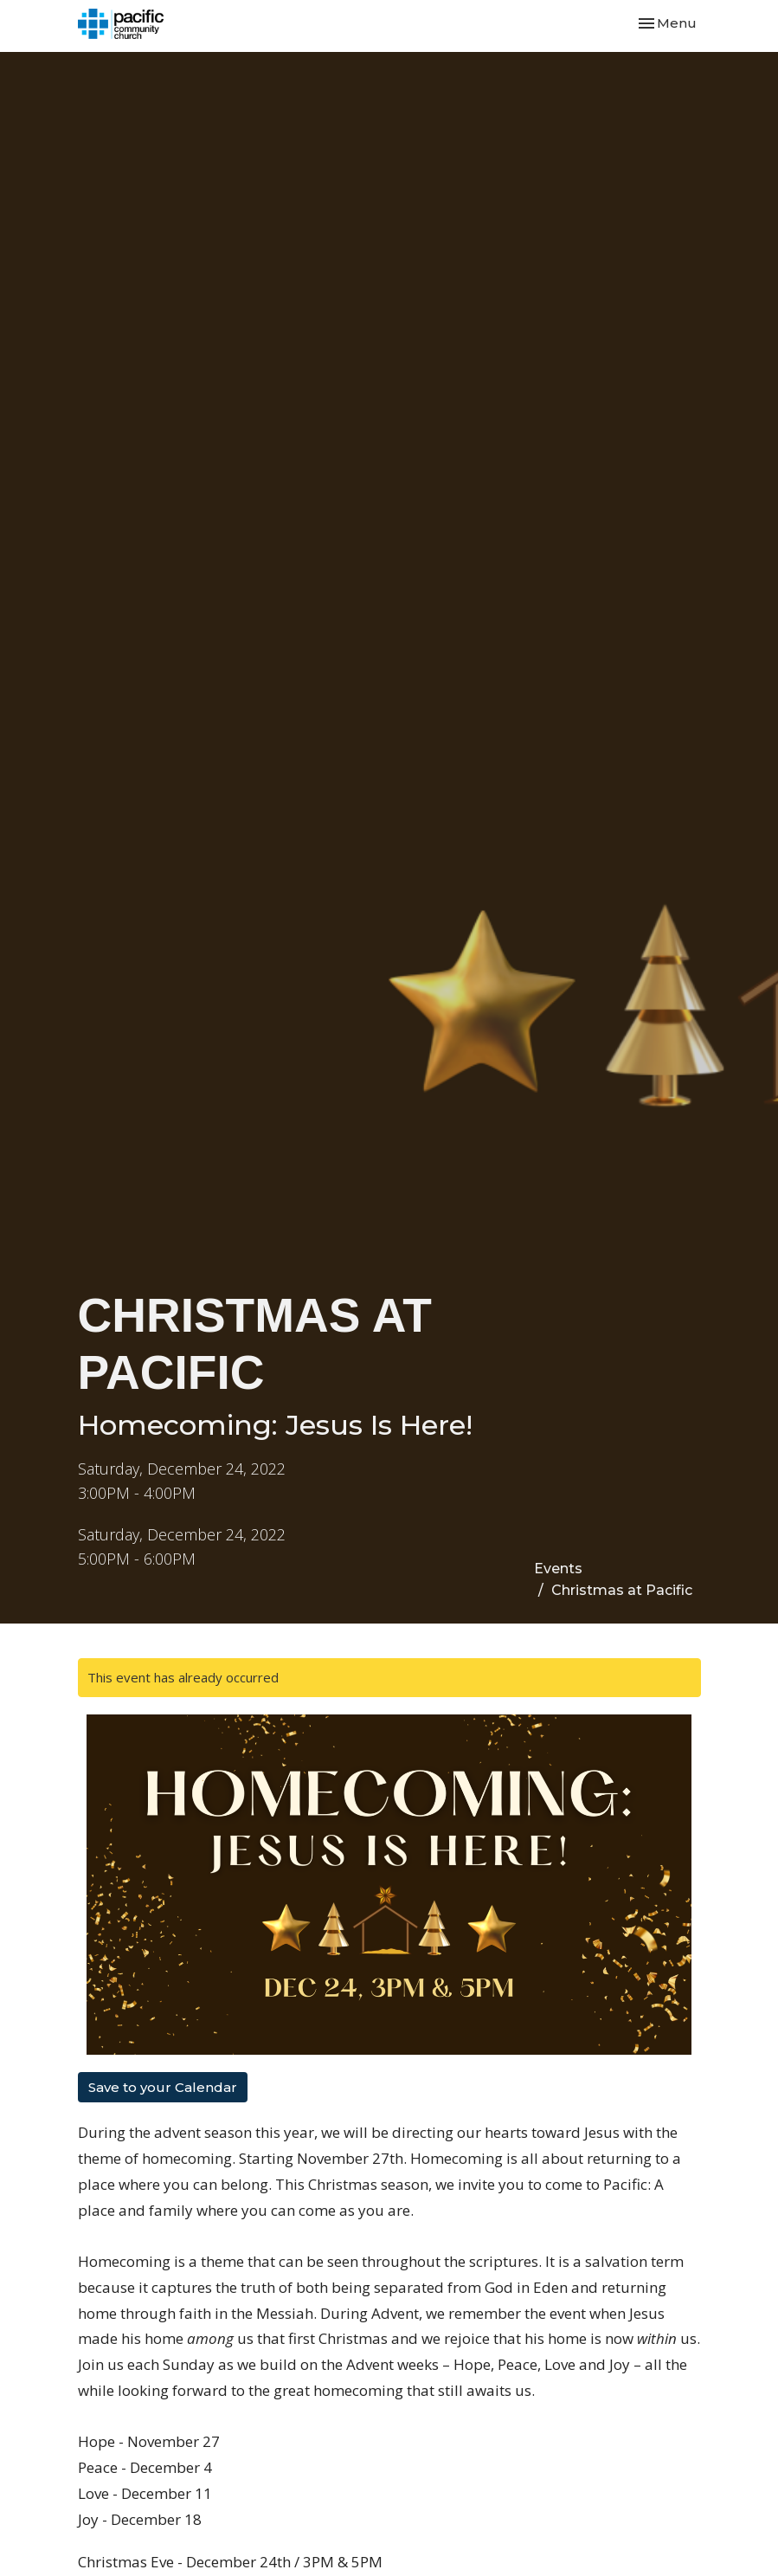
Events (558, 1568)
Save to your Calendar (162, 2087)
